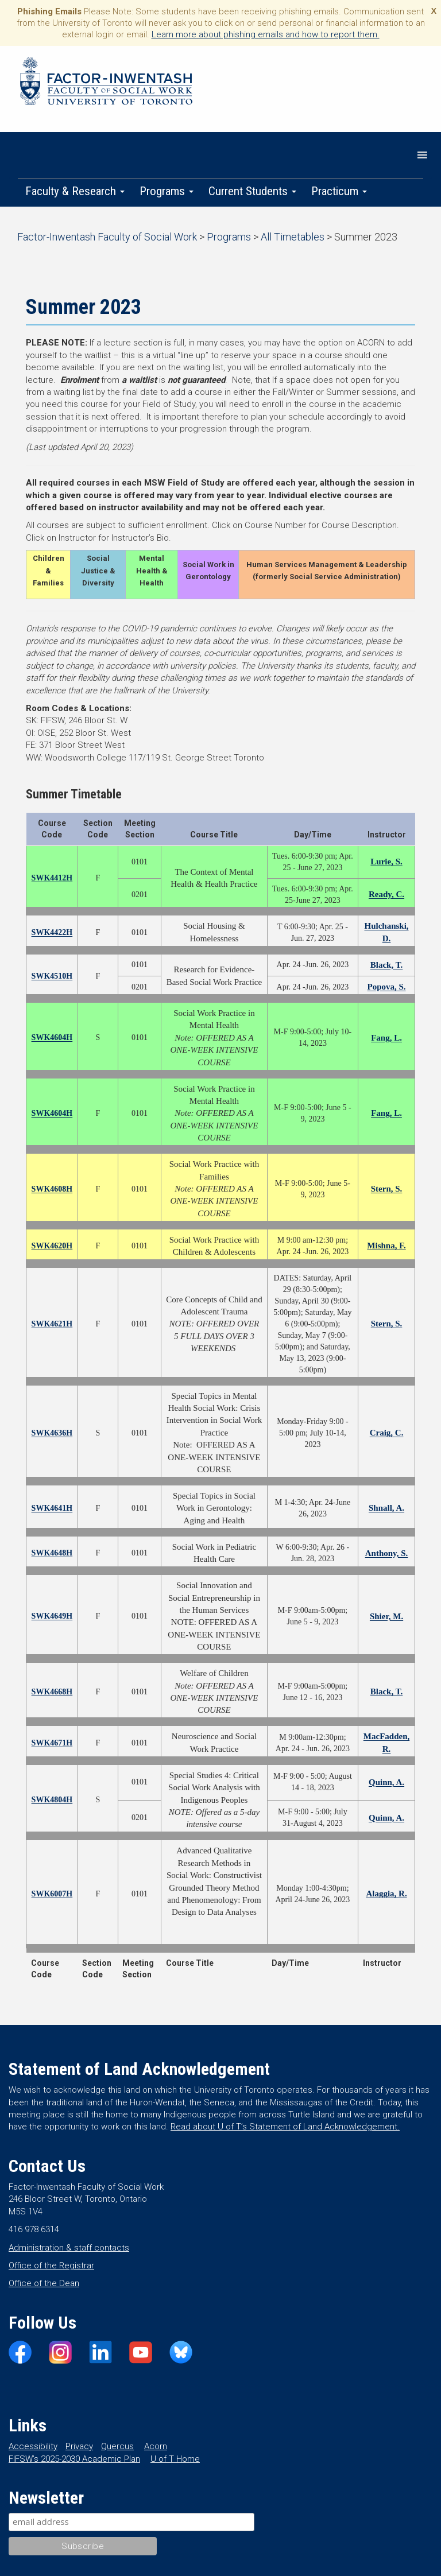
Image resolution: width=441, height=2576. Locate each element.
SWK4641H (52, 1508)
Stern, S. (387, 1188)
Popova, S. (386, 986)
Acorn (155, 2446)
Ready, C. (386, 894)
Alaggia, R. (386, 1893)
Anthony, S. (386, 1553)
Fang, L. (386, 1037)
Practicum (339, 191)
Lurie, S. (386, 861)
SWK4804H (52, 1799)
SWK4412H (52, 878)
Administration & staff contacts (69, 2248)
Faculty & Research (75, 191)
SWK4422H (52, 932)
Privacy (79, 2446)
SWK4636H (52, 1433)
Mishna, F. (386, 1245)
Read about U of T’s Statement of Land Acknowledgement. (285, 2126)
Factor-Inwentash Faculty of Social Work (106, 83)
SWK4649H (52, 1616)
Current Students (252, 191)
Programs (167, 191)
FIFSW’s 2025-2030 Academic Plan (74, 2459)
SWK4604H (52, 1037)
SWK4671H (52, 1743)
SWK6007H (52, 1894)
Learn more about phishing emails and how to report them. (266, 34)
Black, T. (386, 964)
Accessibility (33, 2446)
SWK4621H (52, 1324)
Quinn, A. (386, 1782)
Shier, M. (386, 1616)
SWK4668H (52, 1691)
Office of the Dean (44, 2283)
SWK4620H (52, 1246)
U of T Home (175, 2459)
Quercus (117, 2446)
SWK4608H (52, 1189)
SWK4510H (52, 976)
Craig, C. (387, 1432)
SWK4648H (52, 1553)
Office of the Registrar (51, 2265)
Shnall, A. (386, 1507)
